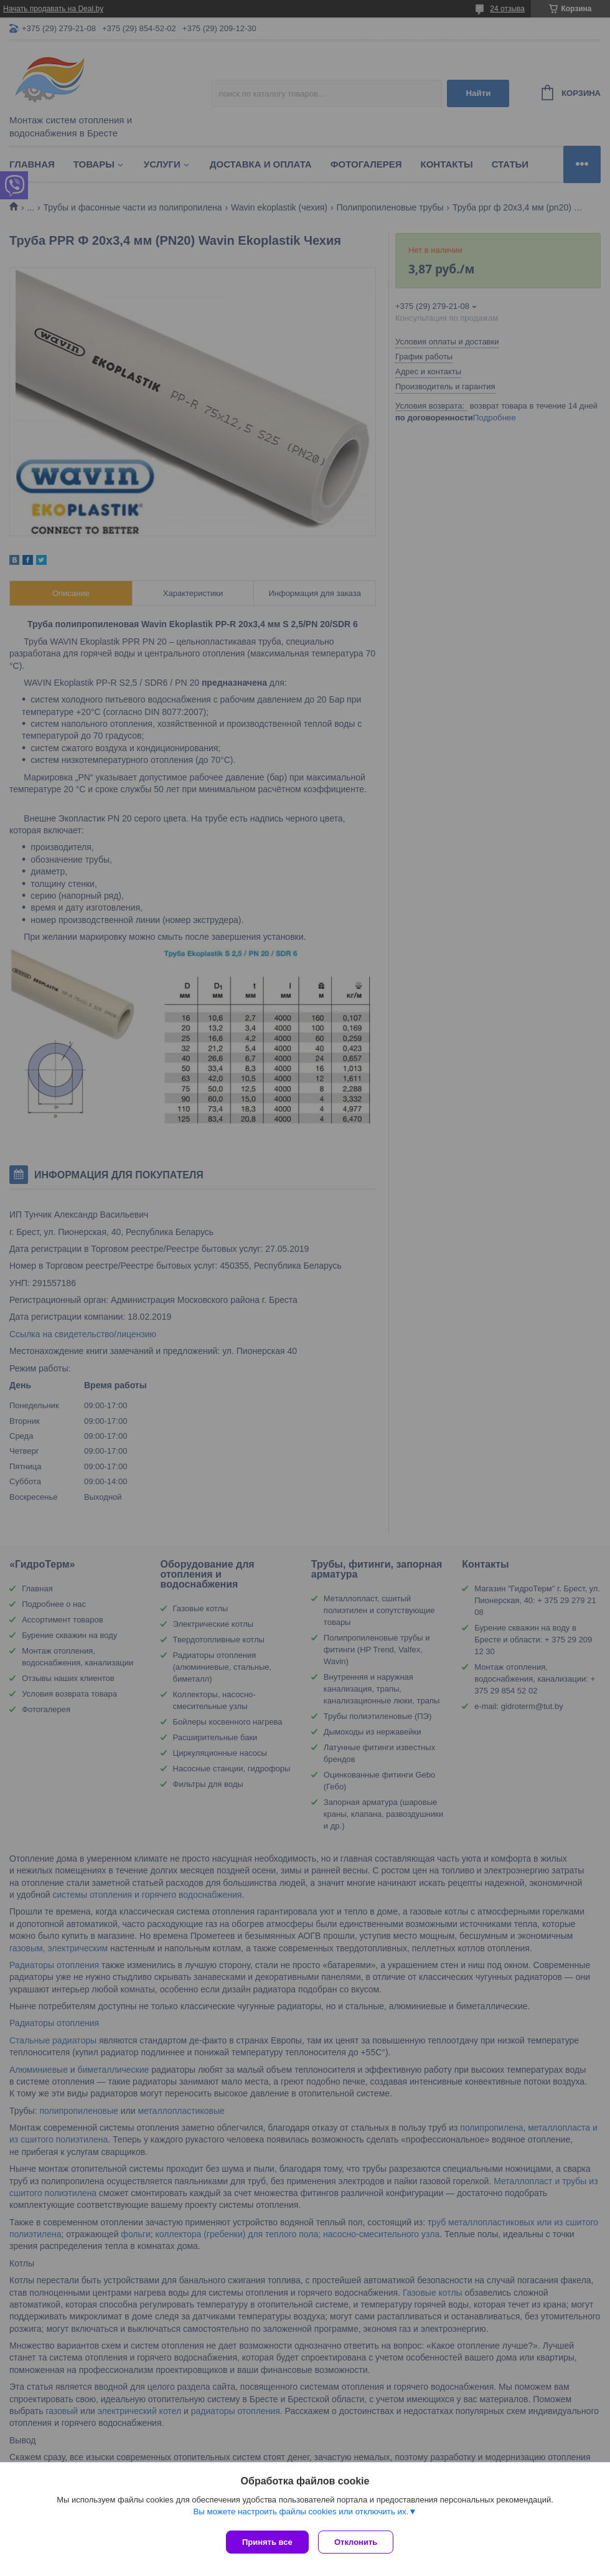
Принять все (267, 2542)
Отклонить (358, 2542)
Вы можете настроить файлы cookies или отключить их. (300, 2514)
